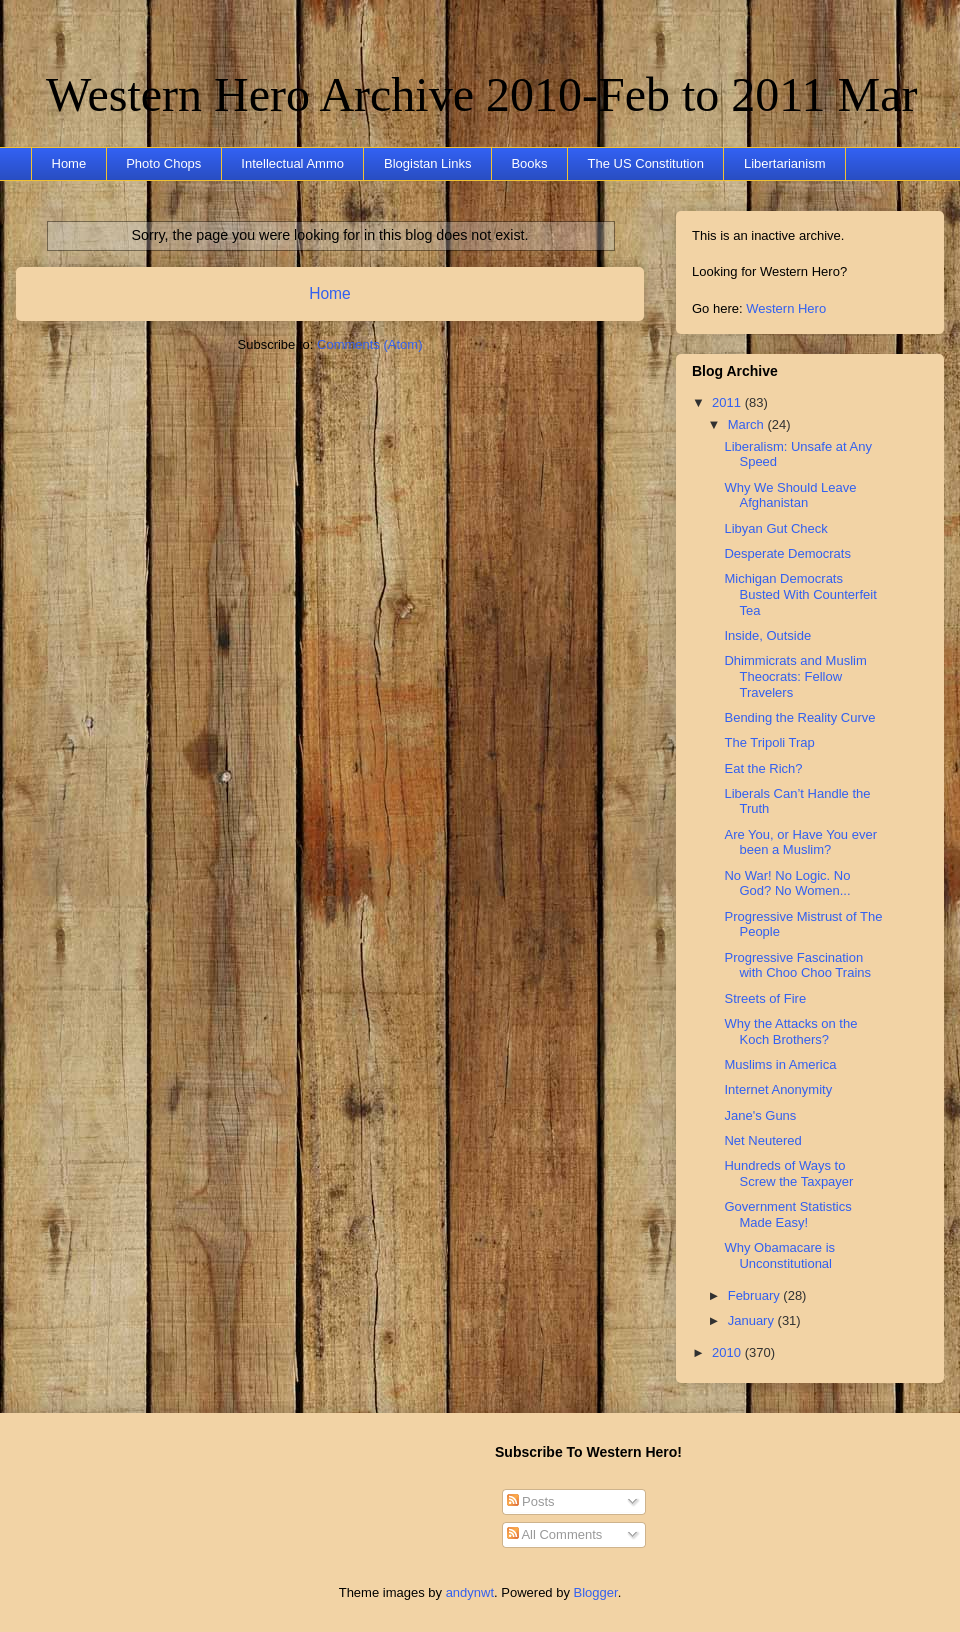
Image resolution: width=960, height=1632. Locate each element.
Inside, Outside (767, 635)
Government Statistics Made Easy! (787, 1214)
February (756, 1295)
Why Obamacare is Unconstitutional (779, 1255)
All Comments (555, 1534)
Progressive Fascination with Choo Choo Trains (797, 965)
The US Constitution (646, 163)
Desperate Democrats (787, 553)
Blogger (596, 1592)
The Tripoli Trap (769, 742)
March (748, 424)
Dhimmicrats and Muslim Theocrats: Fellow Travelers (795, 676)
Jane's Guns (760, 1115)
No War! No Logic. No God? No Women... (787, 883)
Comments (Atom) (369, 344)
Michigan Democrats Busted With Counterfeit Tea (800, 594)
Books (529, 163)
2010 (728, 1352)
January (753, 1320)
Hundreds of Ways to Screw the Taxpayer (788, 1173)
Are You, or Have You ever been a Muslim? (800, 842)
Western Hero (786, 308)
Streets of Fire (765, 998)
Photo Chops (163, 163)
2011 (728, 402)
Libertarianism (785, 163)
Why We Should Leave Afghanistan (790, 495)
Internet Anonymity (778, 1089)
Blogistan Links (427, 163)
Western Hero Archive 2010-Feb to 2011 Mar (481, 94)
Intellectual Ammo (292, 163)
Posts (531, 1501)
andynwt (470, 1592)
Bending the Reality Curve (799, 717)
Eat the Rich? (763, 768)
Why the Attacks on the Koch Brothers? (790, 1031)
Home (69, 163)
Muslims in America (780, 1064)
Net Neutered (762, 1140)
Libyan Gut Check (775, 528)
